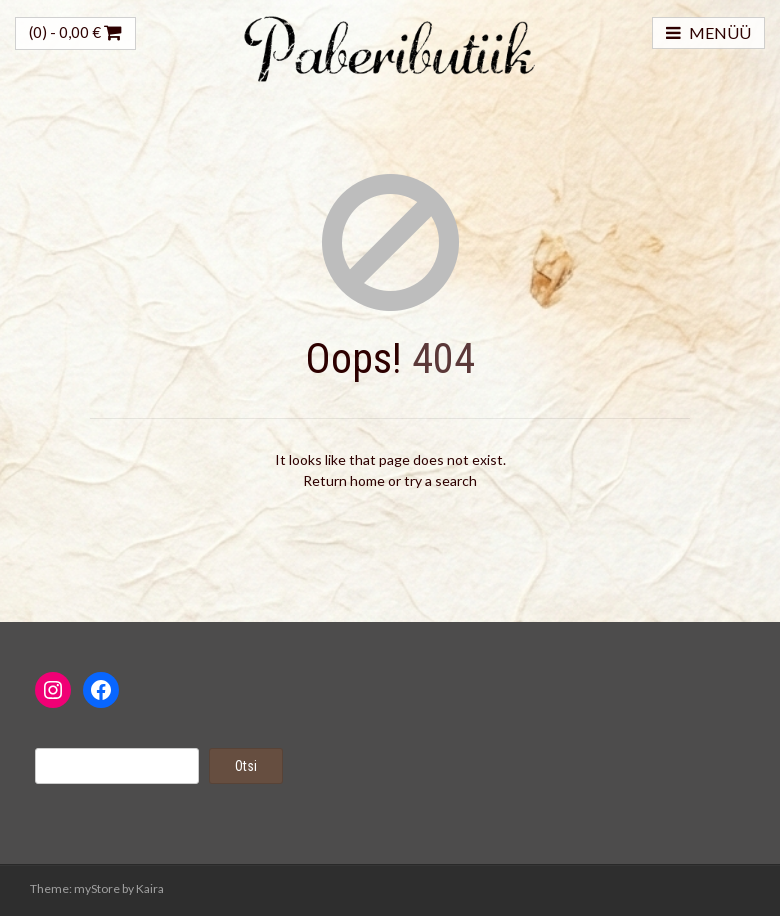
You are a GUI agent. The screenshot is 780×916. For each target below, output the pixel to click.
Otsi (246, 766)
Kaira (150, 888)
